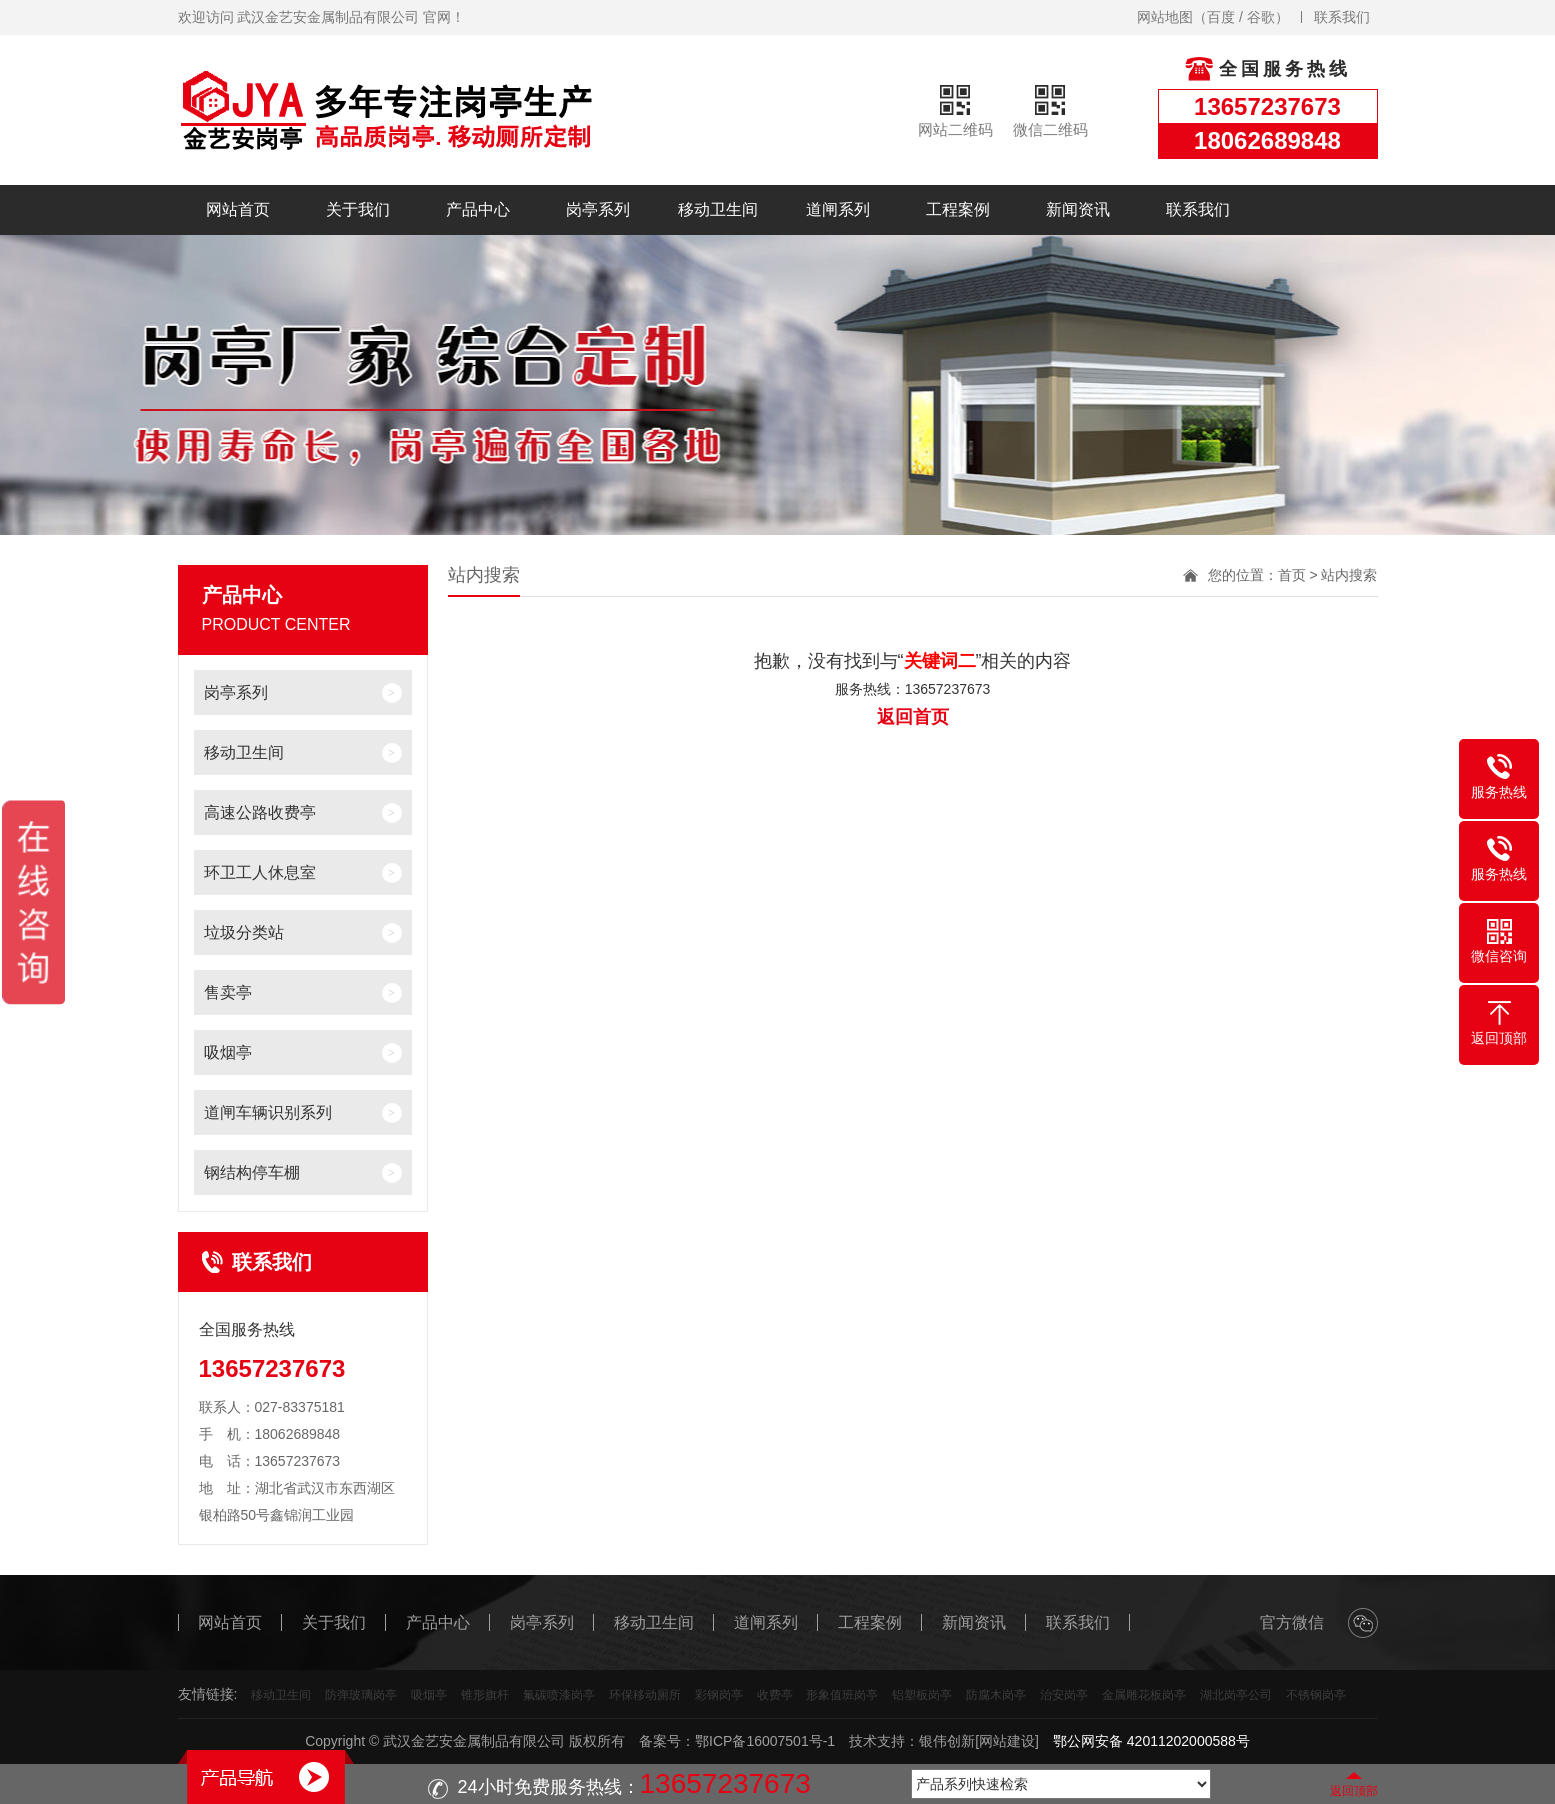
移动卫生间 (718, 209)
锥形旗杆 (485, 1695)
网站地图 (1165, 17)
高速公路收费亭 (260, 812)
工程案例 (958, 209)
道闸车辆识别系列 (268, 1112)
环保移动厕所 (645, 1695)
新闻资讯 (1078, 209)
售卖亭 (228, 992)
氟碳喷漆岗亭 (559, 1695)
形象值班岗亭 (842, 1695)
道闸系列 (838, 209)
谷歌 (1261, 17)
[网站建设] (1007, 1741)
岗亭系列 (598, 209)
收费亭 (775, 1695)
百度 (1221, 17)
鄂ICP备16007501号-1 (765, 1741)
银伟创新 (947, 1741)
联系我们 (1342, 17)
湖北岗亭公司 (1236, 1695)
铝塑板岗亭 (922, 1695)
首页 (1292, 575)
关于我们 (358, 209)
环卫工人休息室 (260, 872)
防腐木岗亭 (996, 1695)
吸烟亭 (228, 1052)
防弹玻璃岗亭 (361, 1695)
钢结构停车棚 (252, 1172)
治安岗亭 (1064, 1695)
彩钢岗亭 (719, 1695)
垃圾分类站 (244, 932)
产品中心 (478, 209)
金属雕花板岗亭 (1144, 1695)
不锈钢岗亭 (1316, 1695)
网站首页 (238, 209)
